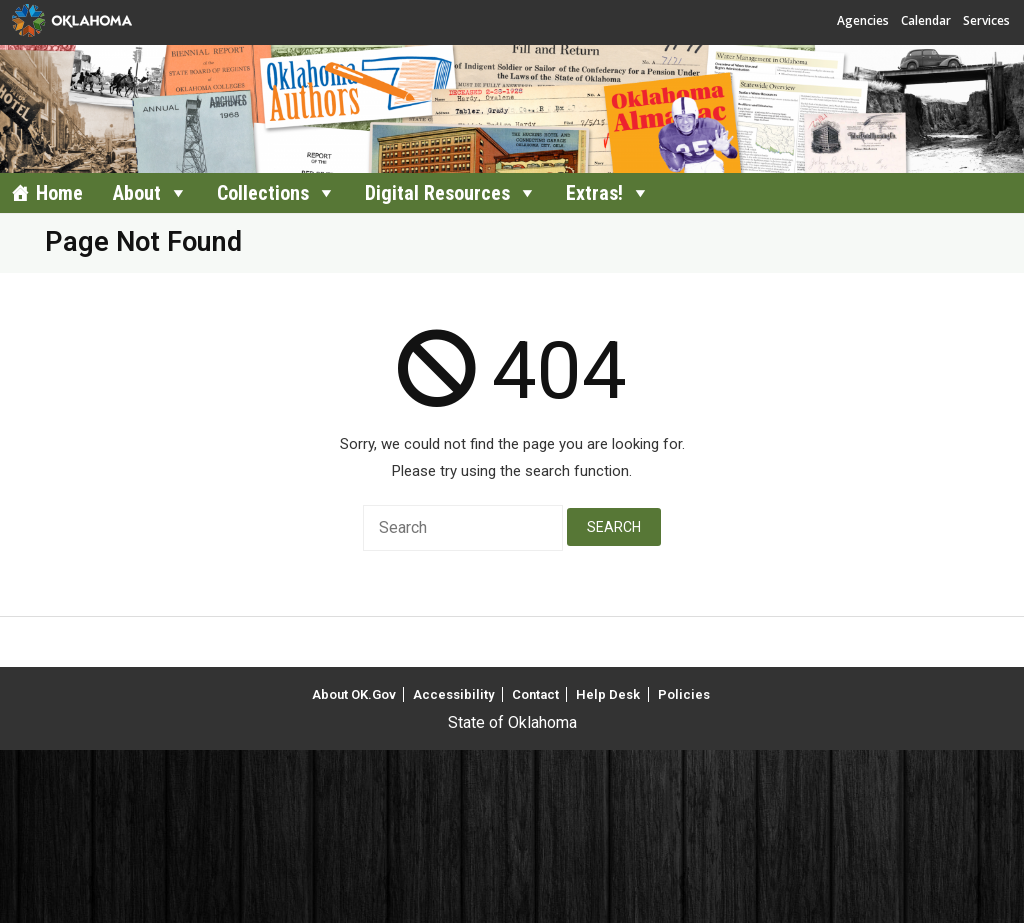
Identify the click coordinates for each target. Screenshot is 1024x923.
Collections (263, 193)
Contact (535, 694)
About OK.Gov (354, 694)
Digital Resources (437, 193)
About (137, 193)
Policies (684, 694)
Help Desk (608, 694)
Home (59, 193)
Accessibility (453, 694)
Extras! (594, 193)
